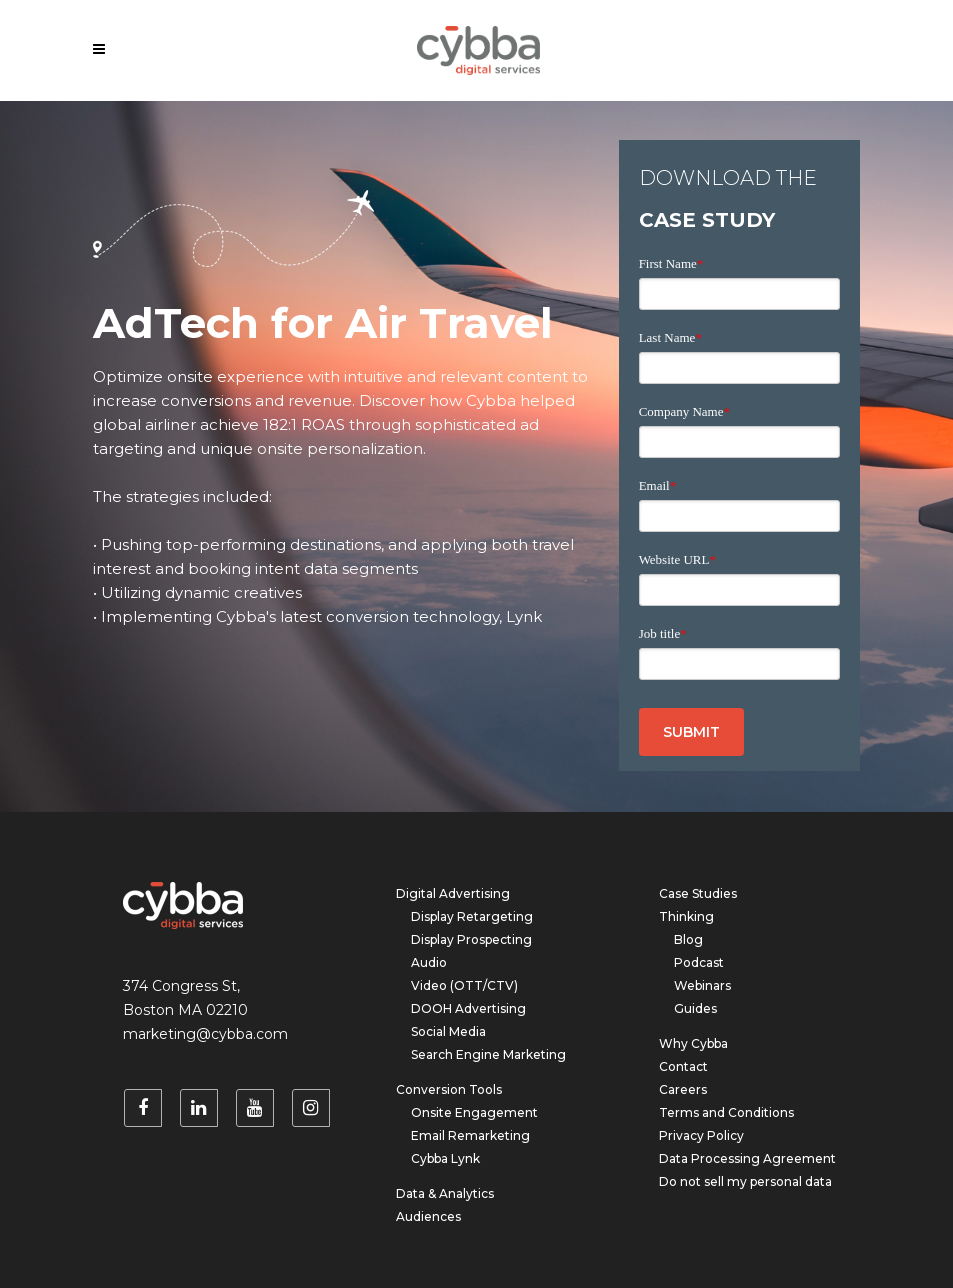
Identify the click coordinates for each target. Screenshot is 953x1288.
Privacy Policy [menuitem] (701, 1135)
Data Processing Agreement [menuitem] (747, 1158)
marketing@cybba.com (205, 1034)
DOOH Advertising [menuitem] (468, 1008)
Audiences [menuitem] (428, 1216)
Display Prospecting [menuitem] (471, 939)
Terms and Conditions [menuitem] (726, 1112)
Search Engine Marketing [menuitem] (488, 1054)
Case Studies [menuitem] (698, 893)
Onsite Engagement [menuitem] (474, 1112)
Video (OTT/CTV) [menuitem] (464, 985)
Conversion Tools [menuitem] (449, 1089)
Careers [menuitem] (683, 1089)
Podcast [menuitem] (699, 962)
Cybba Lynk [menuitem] (445, 1158)
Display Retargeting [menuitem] (472, 916)
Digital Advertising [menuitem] (453, 893)
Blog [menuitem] (688, 939)
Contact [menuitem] (683, 1066)
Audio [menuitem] (429, 962)
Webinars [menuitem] (702, 985)
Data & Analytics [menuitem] (445, 1193)
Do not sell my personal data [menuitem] (745, 1181)
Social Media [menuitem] (448, 1031)
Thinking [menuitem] (686, 916)
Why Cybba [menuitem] (693, 1043)
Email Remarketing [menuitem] (470, 1135)
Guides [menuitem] (695, 1008)
